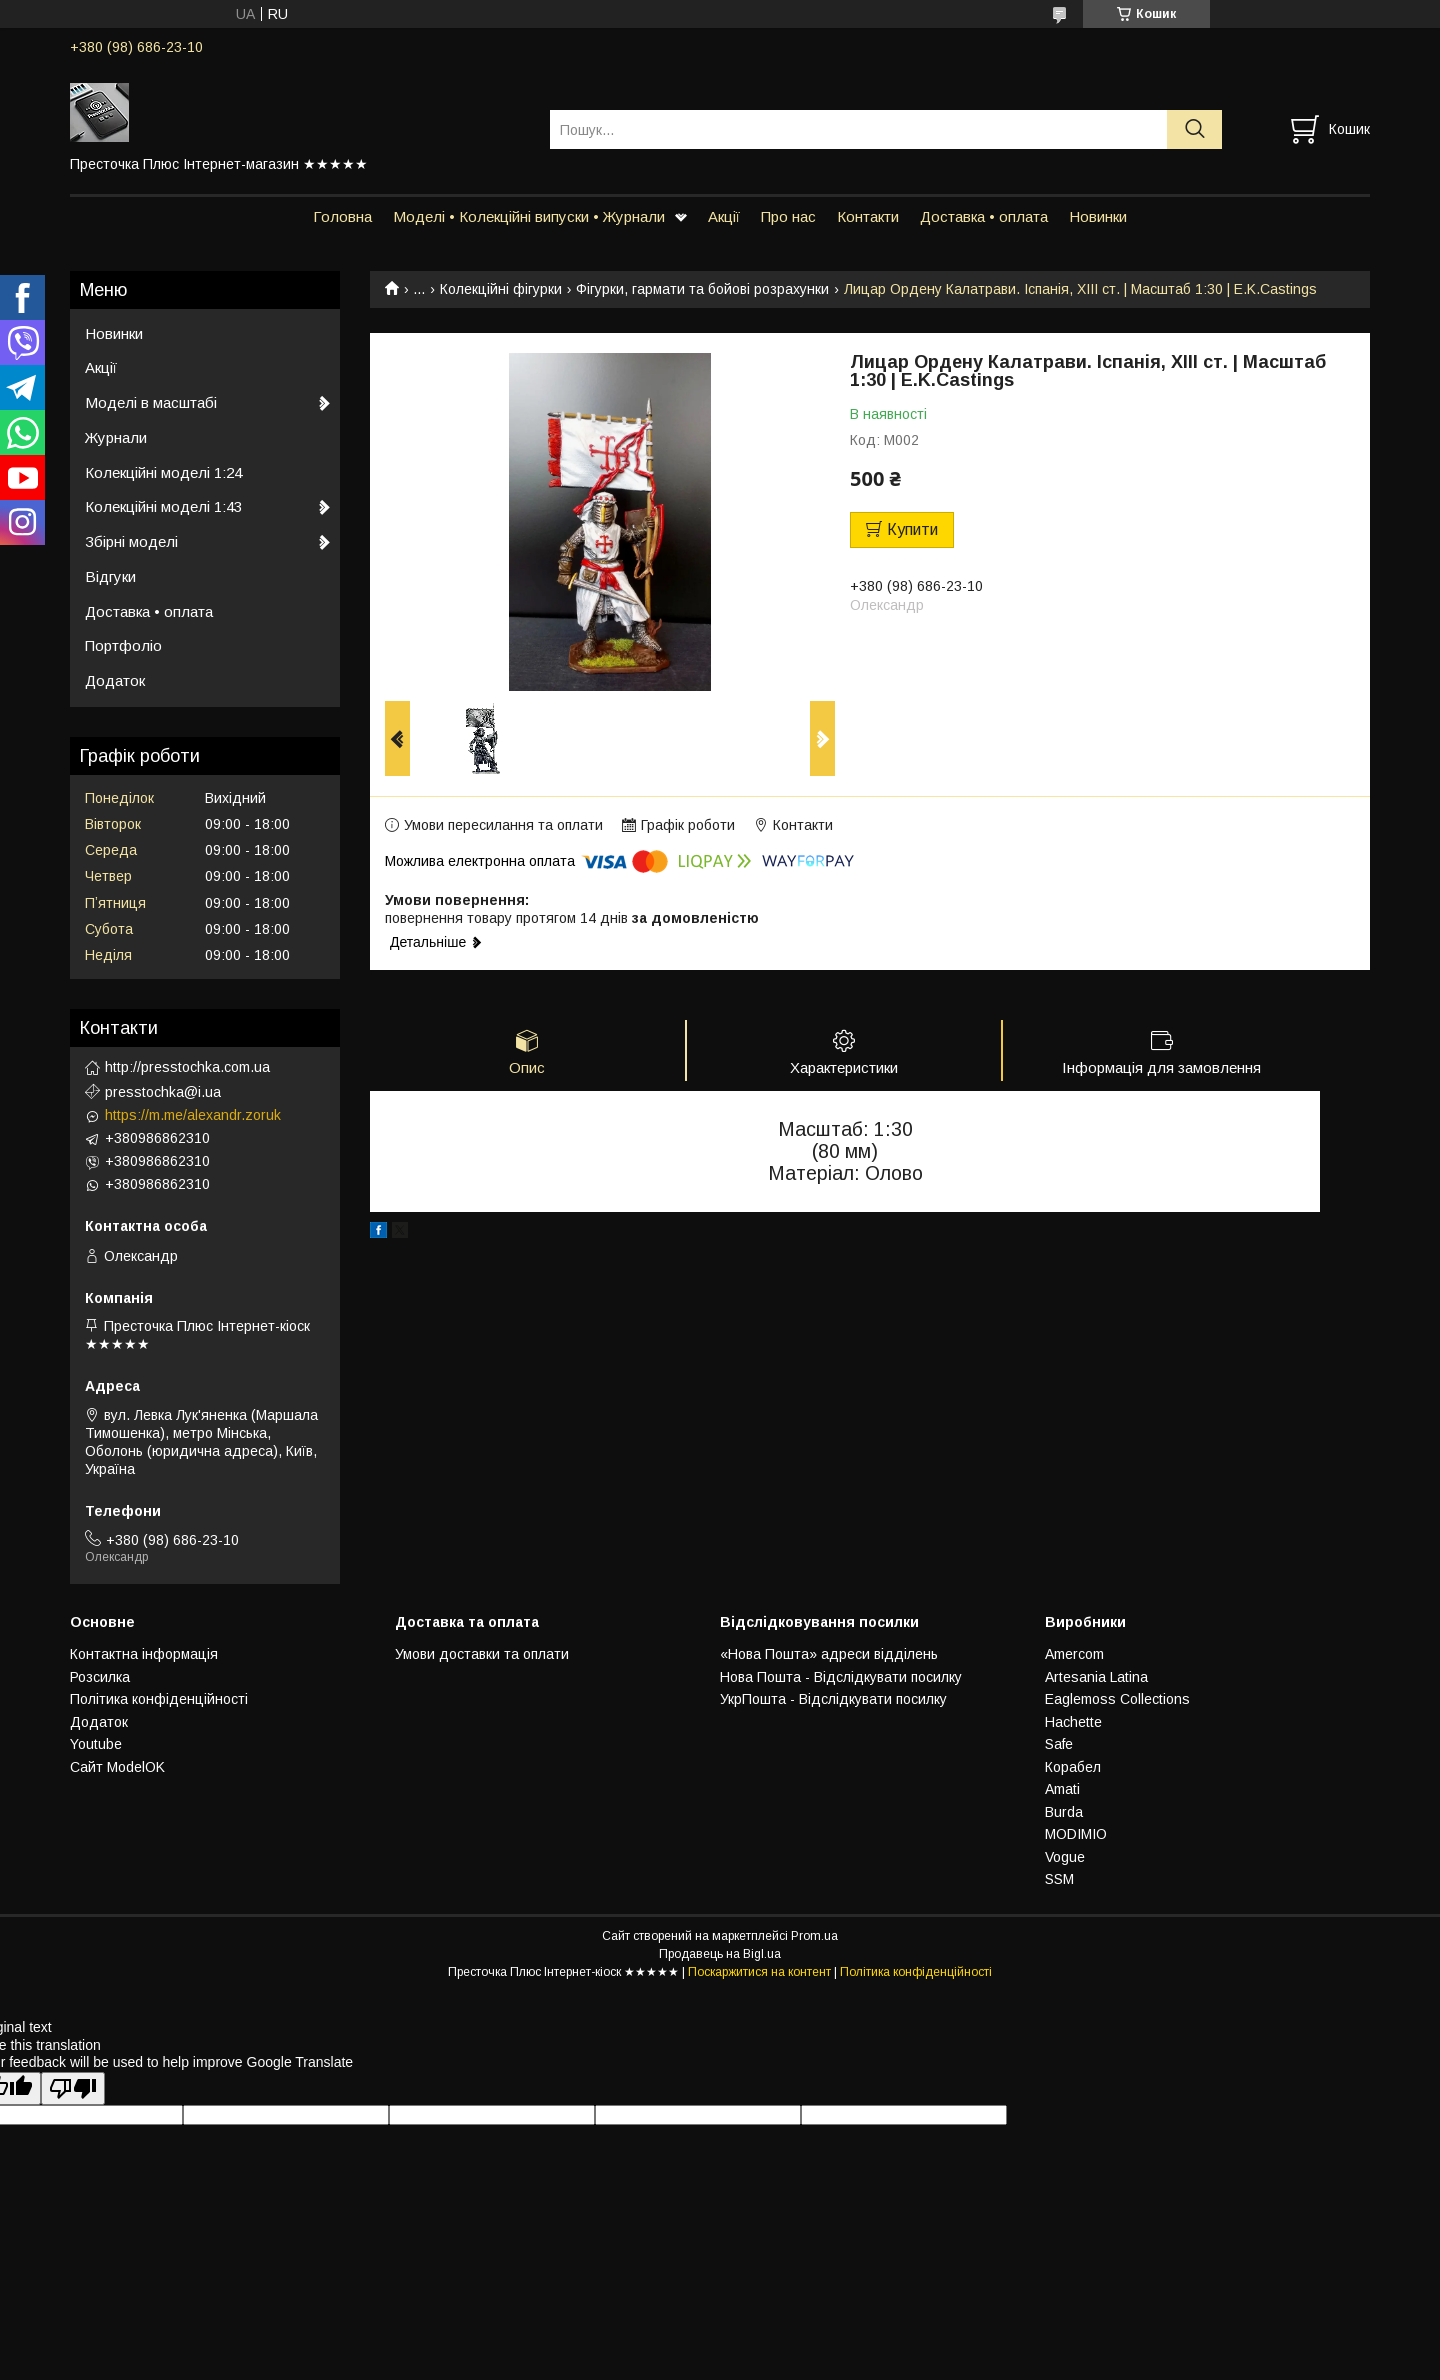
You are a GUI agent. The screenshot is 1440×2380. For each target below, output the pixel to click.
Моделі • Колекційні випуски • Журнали (529, 216)
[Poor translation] (73, 2088)
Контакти (868, 216)
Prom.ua (814, 1936)
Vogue (1065, 1857)
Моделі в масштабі (151, 402)
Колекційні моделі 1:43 (163, 506)
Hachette (1073, 1722)
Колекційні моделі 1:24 (163, 472)
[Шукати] (1194, 129)
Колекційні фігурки (501, 289)
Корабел (1073, 1767)
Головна (342, 216)
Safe (1059, 1744)
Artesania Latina (1096, 1677)
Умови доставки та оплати (482, 1654)
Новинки (1098, 216)
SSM (1059, 1879)
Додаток (115, 680)
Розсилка (100, 1677)
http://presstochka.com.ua (187, 1067)
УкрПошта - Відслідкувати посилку (833, 1699)
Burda (1064, 1812)
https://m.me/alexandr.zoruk (193, 1115)
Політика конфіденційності (159, 1699)
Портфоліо (123, 645)
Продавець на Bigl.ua (720, 1954)
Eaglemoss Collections (1117, 1699)
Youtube (96, 1744)
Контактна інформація (144, 1654)
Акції (724, 216)
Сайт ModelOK (117, 1767)
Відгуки (110, 576)
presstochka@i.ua (163, 1092)
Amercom (1074, 1654)
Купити (912, 529)
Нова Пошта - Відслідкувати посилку (841, 1677)
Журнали (116, 437)
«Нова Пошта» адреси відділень (829, 1654)
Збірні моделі (131, 541)
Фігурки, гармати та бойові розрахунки (702, 289)
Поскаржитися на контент (759, 1972)
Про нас (788, 216)
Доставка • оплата (984, 216)
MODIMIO (1076, 1834)
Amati (1062, 1789)
